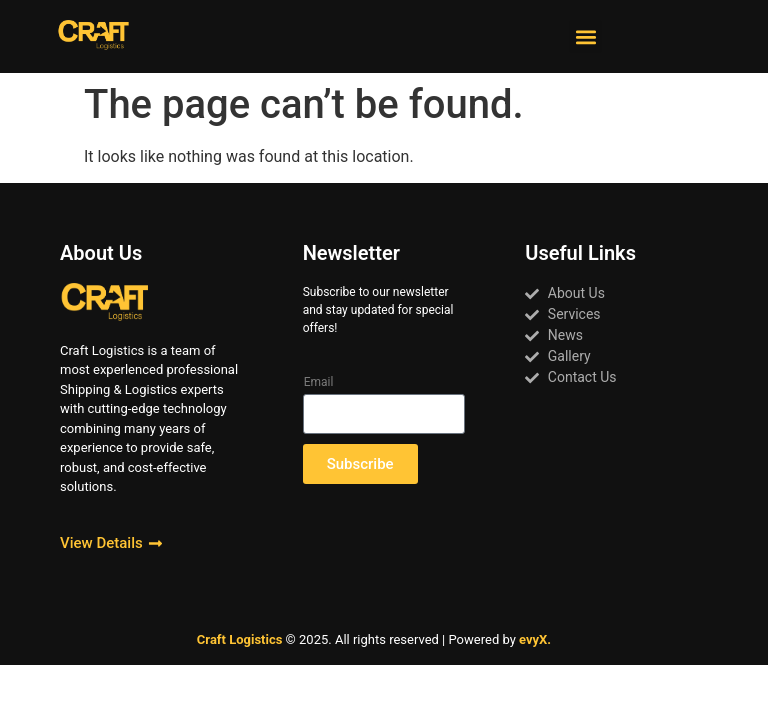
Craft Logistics (240, 639)
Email (319, 382)
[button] (585, 36)
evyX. (535, 639)
